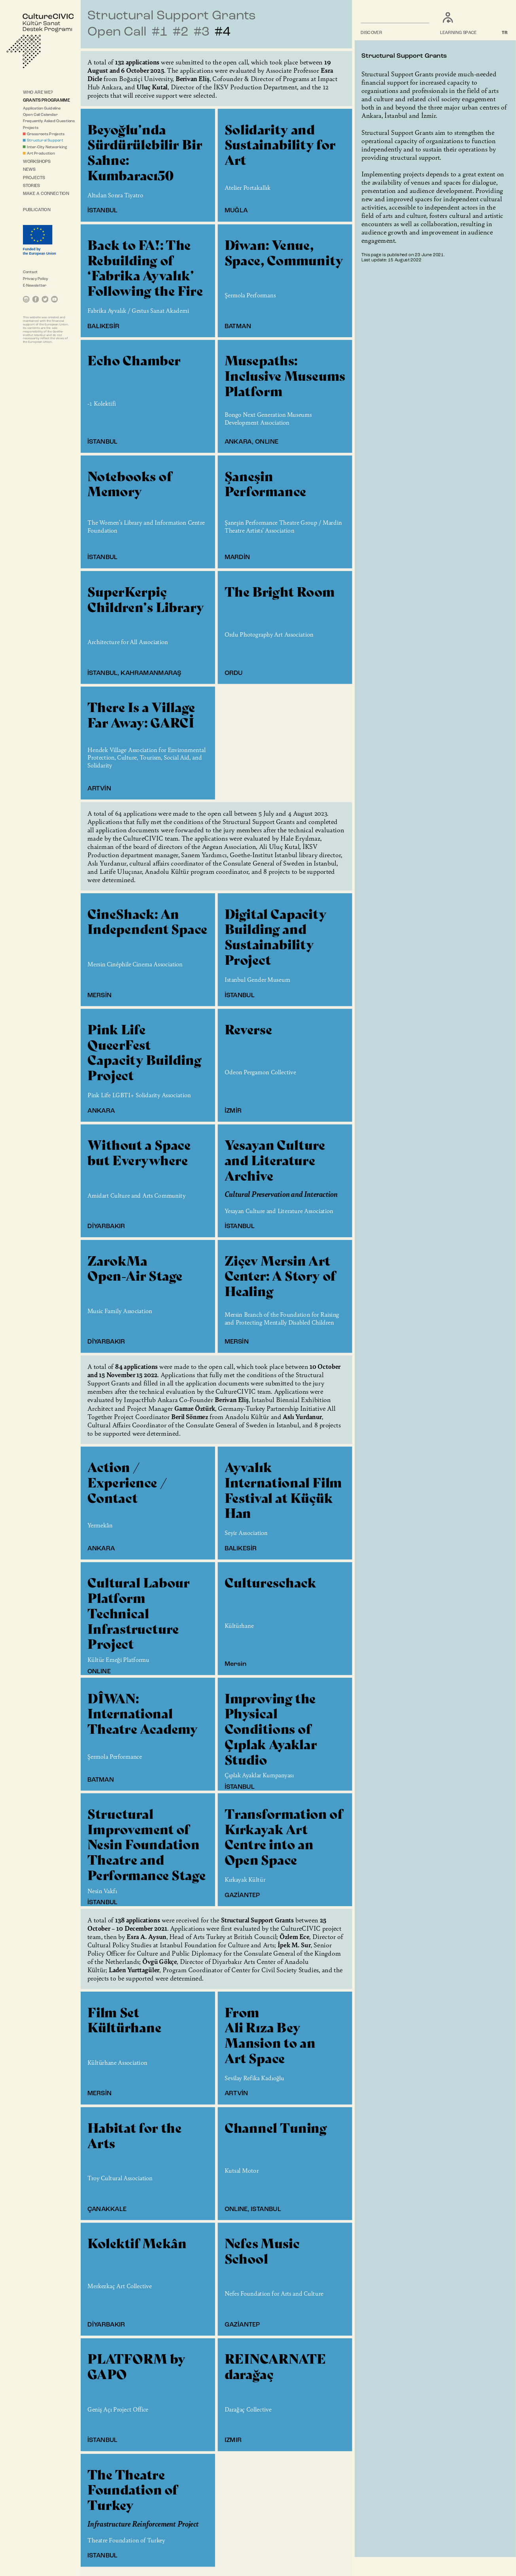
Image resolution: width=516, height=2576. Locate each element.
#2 (180, 32)
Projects (30, 128)
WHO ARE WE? (38, 92)
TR (505, 32)
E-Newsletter (35, 286)
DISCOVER (371, 32)
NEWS (29, 170)
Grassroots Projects (46, 134)
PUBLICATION (37, 210)
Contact (30, 272)
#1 (159, 32)
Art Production (41, 153)
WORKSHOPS (37, 162)
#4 (222, 32)
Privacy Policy (35, 279)
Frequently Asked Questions (49, 121)
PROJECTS (34, 178)
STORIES (31, 186)
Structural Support (45, 141)
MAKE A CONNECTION (46, 194)
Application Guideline (42, 108)
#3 (201, 32)
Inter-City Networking (47, 147)
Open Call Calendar (40, 115)
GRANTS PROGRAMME (46, 100)
